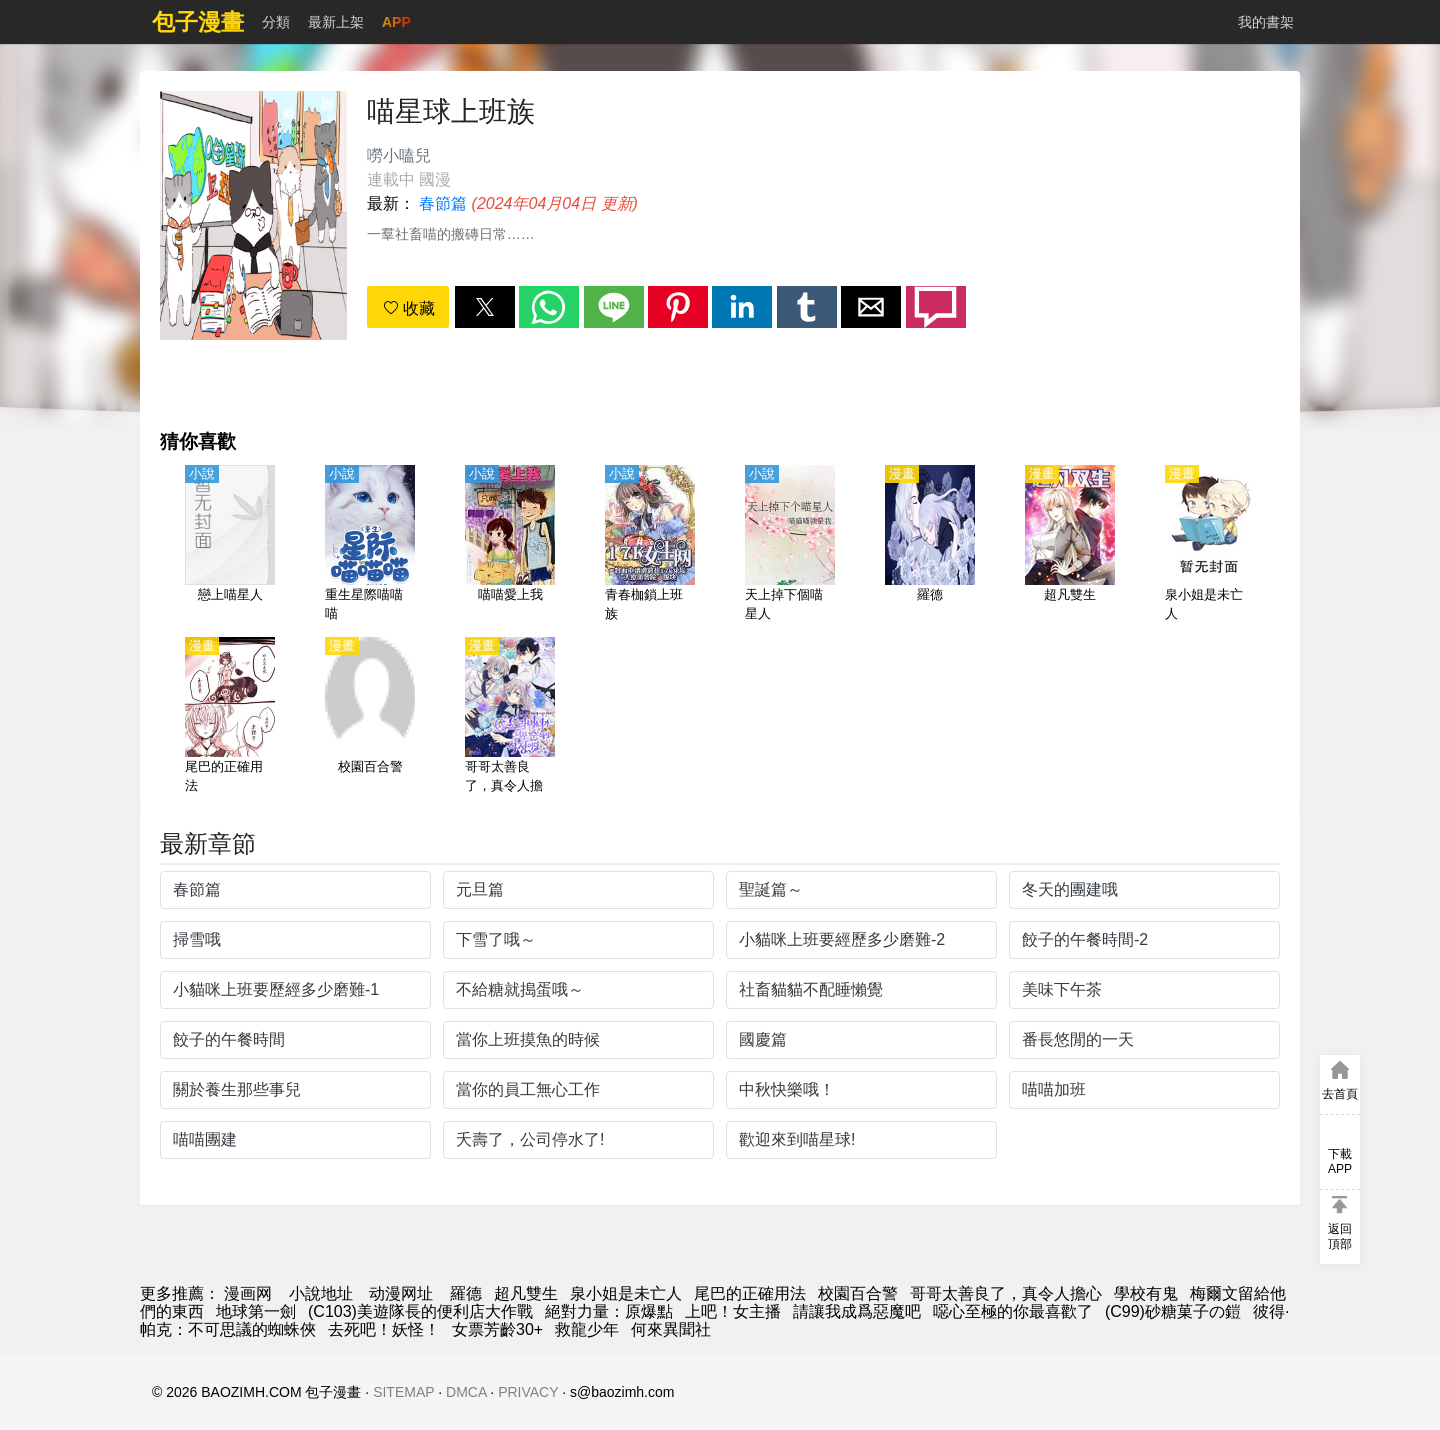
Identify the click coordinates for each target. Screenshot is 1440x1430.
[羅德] (930, 545)
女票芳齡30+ (497, 1329)
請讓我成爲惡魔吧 (857, 1311)
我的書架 (1266, 22)
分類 (276, 22)
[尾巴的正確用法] (230, 717)
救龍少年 (587, 1329)
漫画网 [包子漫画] (248, 1293)
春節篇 (443, 203)
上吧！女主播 (733, 1311)
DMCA (466, 1392)
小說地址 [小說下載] (321, 1293)
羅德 (466, 1293)
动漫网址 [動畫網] (401, 1293)
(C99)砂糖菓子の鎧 (1173, 1311)
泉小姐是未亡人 (626, 1293)
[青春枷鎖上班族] (650, 545)
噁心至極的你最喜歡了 (1013, 1311)
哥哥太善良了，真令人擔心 (1006, 1293)
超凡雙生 (526, 1293)
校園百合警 (858, 1293)
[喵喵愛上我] (510, 545)
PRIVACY (528, 1392)
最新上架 (336, 22)
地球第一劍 (256, 1311)
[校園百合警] (370, 717)
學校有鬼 (1146, 1293)
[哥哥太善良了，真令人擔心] (510, 717)
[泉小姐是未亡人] (1210, 545)
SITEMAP (403, 1392)
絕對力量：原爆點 (609, 1311)
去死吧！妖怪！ (384, 1329)
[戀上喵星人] (230, 545)
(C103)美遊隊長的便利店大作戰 (420, 1311)
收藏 (409, 308)
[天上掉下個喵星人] (790, 545)
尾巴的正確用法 (750, 1293)
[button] (485, 307)
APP (396, 22)
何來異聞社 (671, 1329)
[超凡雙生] (1070, 545)
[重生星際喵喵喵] (370, 545)
